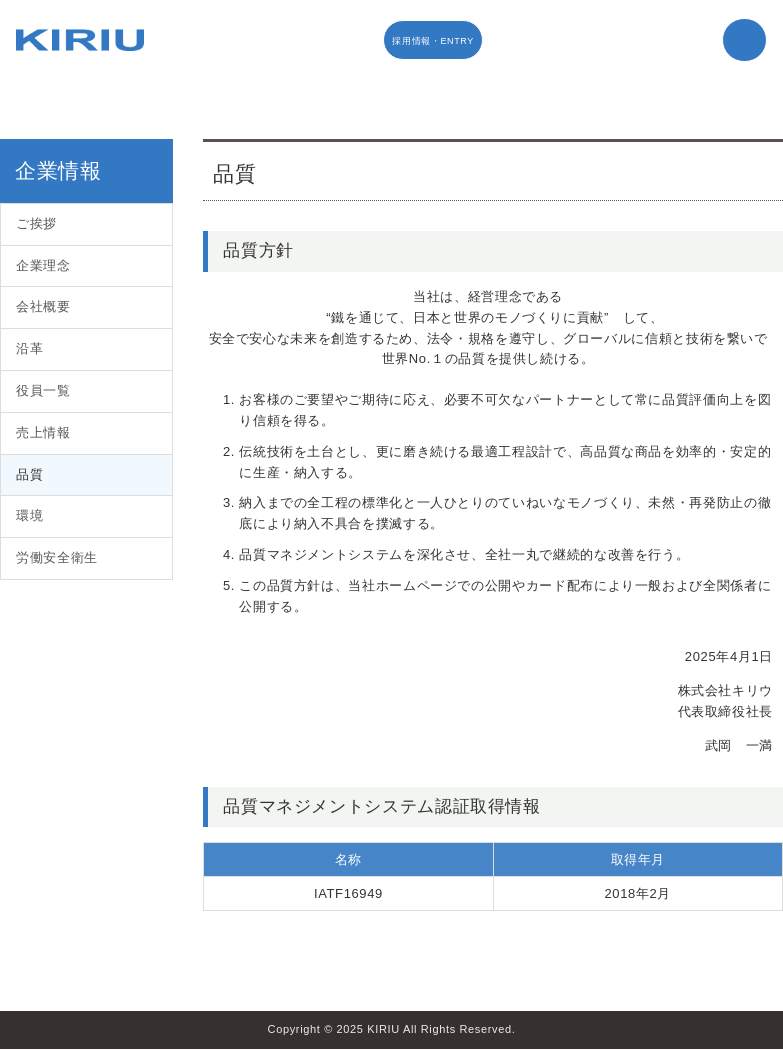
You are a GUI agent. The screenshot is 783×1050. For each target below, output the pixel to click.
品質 (29, 474)
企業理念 (43, 265)
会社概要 (43, 306)
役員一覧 (43, 390)
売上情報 (43, 432)
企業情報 (58, 170)
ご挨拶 (36, 223)
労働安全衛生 (57, 557)
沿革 (29, 348)
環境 (29, 515)
